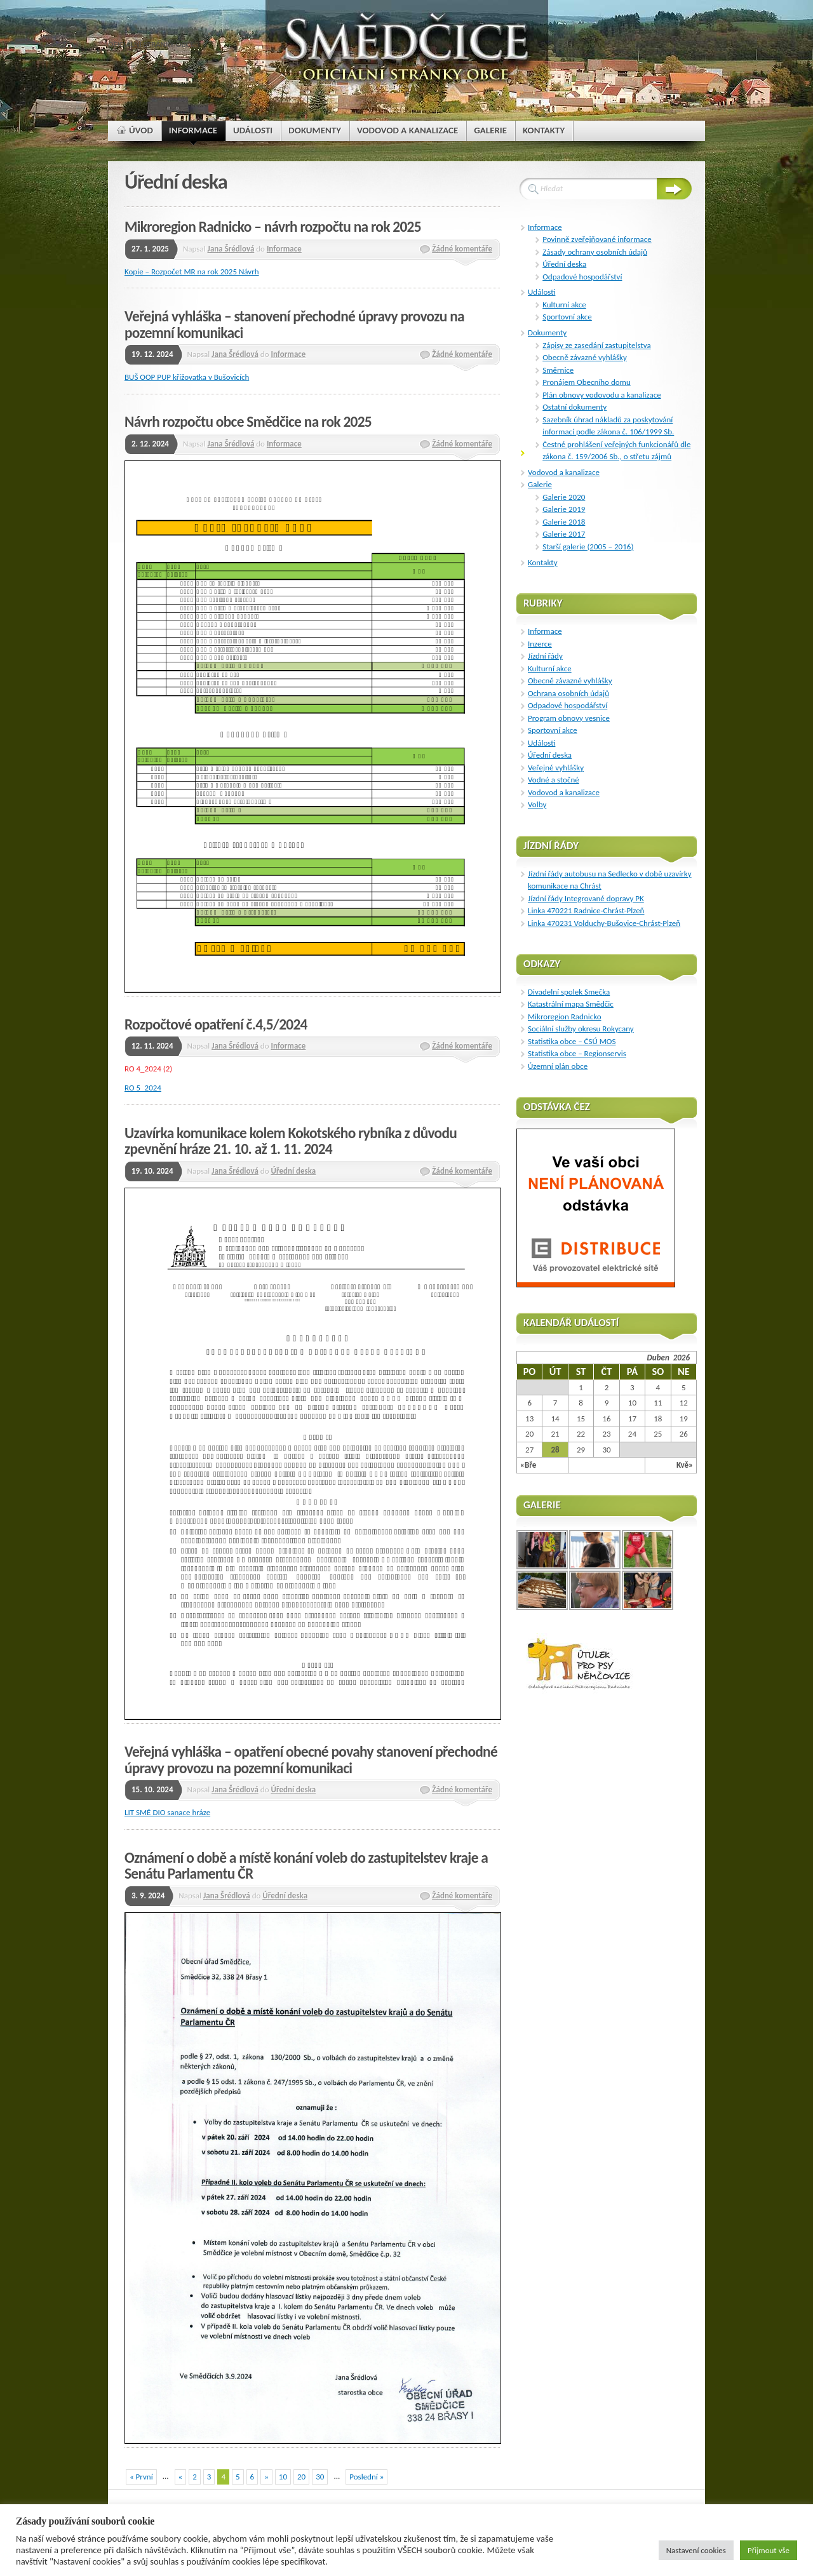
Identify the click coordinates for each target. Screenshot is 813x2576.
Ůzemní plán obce (558, 1066)
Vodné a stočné (553, 779)
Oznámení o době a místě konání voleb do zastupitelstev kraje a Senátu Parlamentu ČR (306, 1866)
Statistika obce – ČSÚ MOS (571, 1041)
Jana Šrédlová (231, 248)
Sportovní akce (567, 316)
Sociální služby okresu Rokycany (581, 1028)
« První (141, 2476)
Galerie (540, 484)
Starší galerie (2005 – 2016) (587, 546)
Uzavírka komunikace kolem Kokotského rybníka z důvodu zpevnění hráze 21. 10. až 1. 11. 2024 (290, 1141)
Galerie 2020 (563, 497)
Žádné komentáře (462, 248)
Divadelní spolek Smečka (569, 991)
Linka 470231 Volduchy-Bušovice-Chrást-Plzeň (604, 923)
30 (320, 2476)
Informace (284, 248)
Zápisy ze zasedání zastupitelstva (596, 345)
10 (283, 2476)
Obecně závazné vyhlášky (584, 357)
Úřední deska (293, 1171)
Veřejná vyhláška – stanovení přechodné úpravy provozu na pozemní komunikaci (294, 324)
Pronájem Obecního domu (586, 382)
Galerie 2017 (563, 534)
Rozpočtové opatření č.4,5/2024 (215, 1024)
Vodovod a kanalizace (564, 472)
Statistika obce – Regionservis (577, 1053)
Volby (537, 804)
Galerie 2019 (563, 509)
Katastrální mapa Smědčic (571, 1004)
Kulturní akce (564, 304)
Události (541, 292)
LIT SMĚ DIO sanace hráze (167, 1812)
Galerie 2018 (563, 522)
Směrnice (558, 370)
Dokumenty (547, 332)
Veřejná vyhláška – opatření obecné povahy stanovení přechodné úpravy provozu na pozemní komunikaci (310, 1760)
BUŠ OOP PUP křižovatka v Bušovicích (186, 377)
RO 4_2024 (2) (148, 1068)
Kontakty (543, 562)
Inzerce (540, 643)
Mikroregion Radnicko (564, 1016)
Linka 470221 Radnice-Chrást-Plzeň (586, 910)
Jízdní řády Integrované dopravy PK (586, 898)
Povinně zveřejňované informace (597, 239)
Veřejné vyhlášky (556, 767)
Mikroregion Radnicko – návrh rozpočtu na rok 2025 (272, 227)
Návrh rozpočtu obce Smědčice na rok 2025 (248, 422)
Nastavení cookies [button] (696, 2550)
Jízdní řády (545, 656)
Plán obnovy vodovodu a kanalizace (601, 394)
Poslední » (366, 2476)
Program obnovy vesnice (569, 718)
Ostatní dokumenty (574, 407)
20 (301, 2476)
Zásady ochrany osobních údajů (594, 252)
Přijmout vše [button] (768, 2550)
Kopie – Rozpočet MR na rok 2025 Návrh (191, 271)
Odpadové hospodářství (582, 276)
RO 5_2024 (142, 1087)
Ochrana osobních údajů (568, 693)
